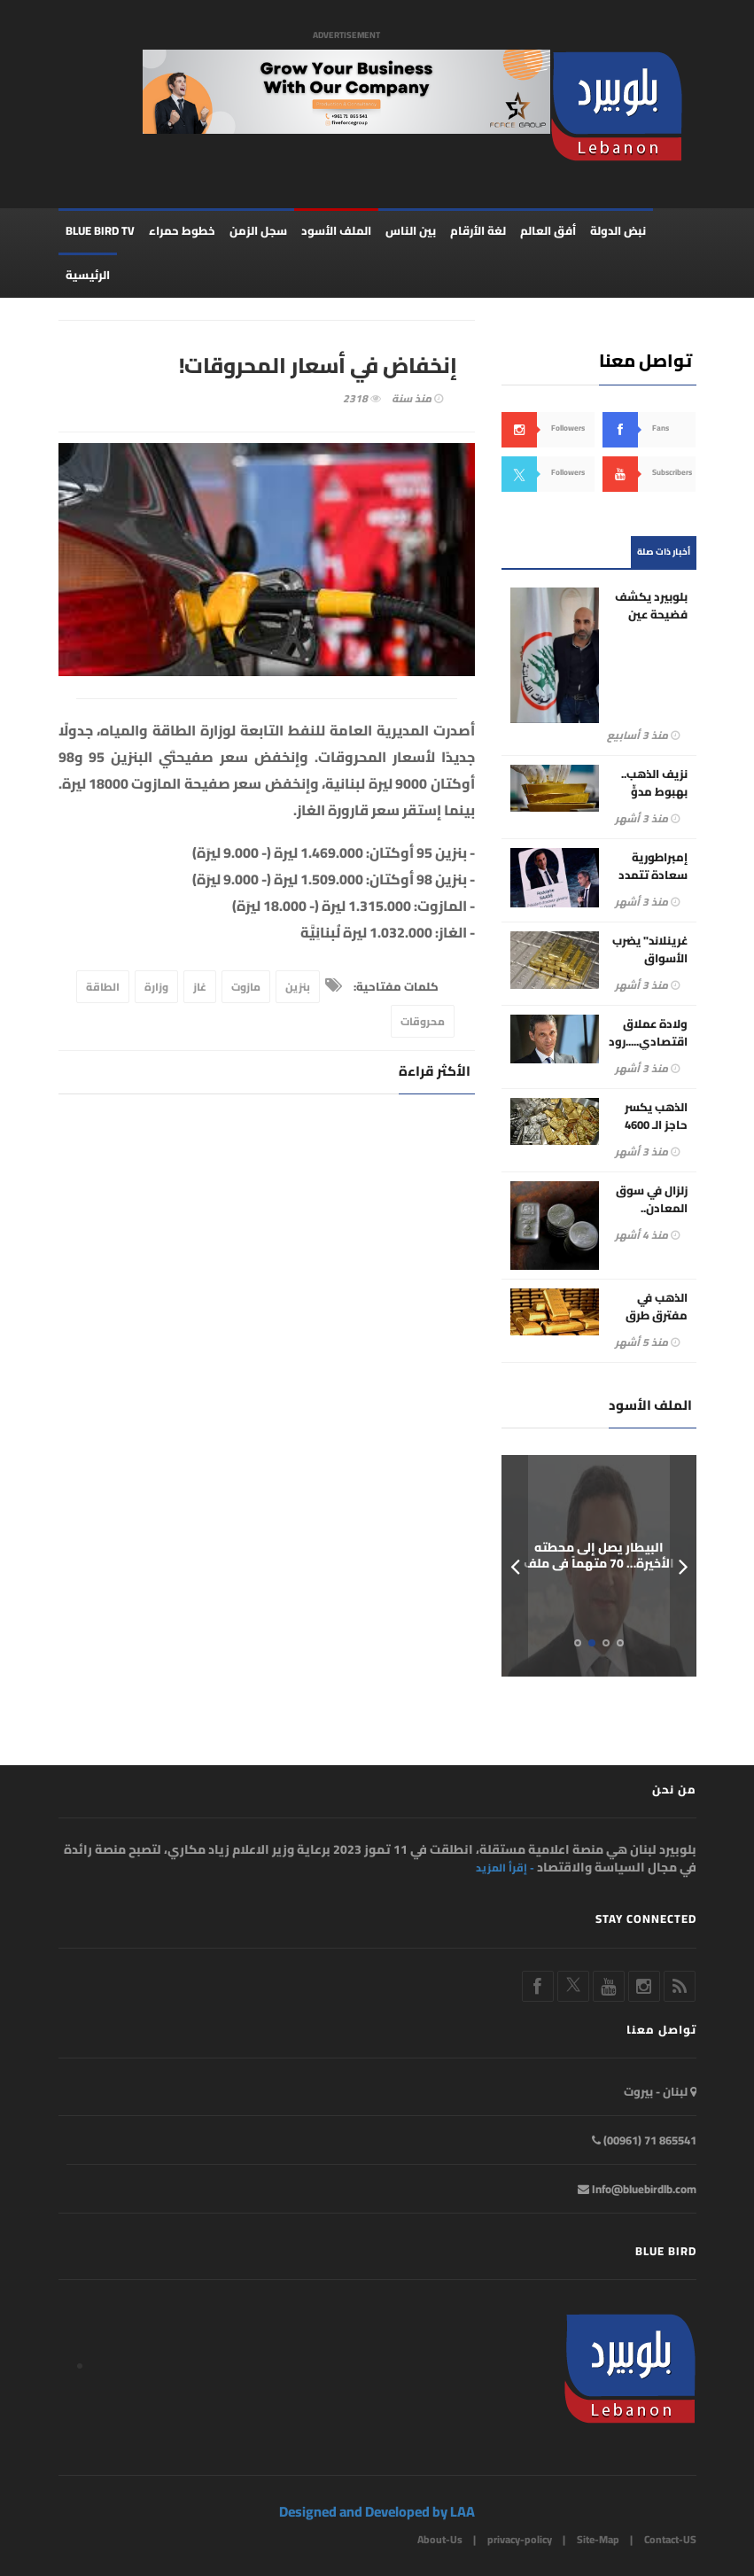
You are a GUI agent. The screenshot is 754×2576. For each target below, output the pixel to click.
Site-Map (598, 2539)
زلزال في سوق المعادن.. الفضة (652, 1207)
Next (683, 1566)
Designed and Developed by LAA (377, 2511)
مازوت (245, 987)
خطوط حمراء (182, 230)
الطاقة (103, 987)
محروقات (422, 1021)
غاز (199, 987)
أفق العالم (548, 230)
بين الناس (410, 230)
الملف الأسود (336, 230)
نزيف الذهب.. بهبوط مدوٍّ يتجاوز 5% (654, 791)
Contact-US (670, 2539)
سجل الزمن (258, 230)
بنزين (297, 987)
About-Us (440, 2539)
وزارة (156, 987)
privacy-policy (519, 2539)
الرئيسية (88, 274)
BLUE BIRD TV (100, 230)
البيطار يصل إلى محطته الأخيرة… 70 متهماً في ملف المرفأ (599, 1563)
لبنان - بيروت (660, 2091)
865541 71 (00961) (644, 2140)
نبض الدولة (618, 230)
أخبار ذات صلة (663, 551)
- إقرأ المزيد (505, 1868)
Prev (514, 1566)
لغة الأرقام (478, 230)
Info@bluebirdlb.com (637, 2188)
